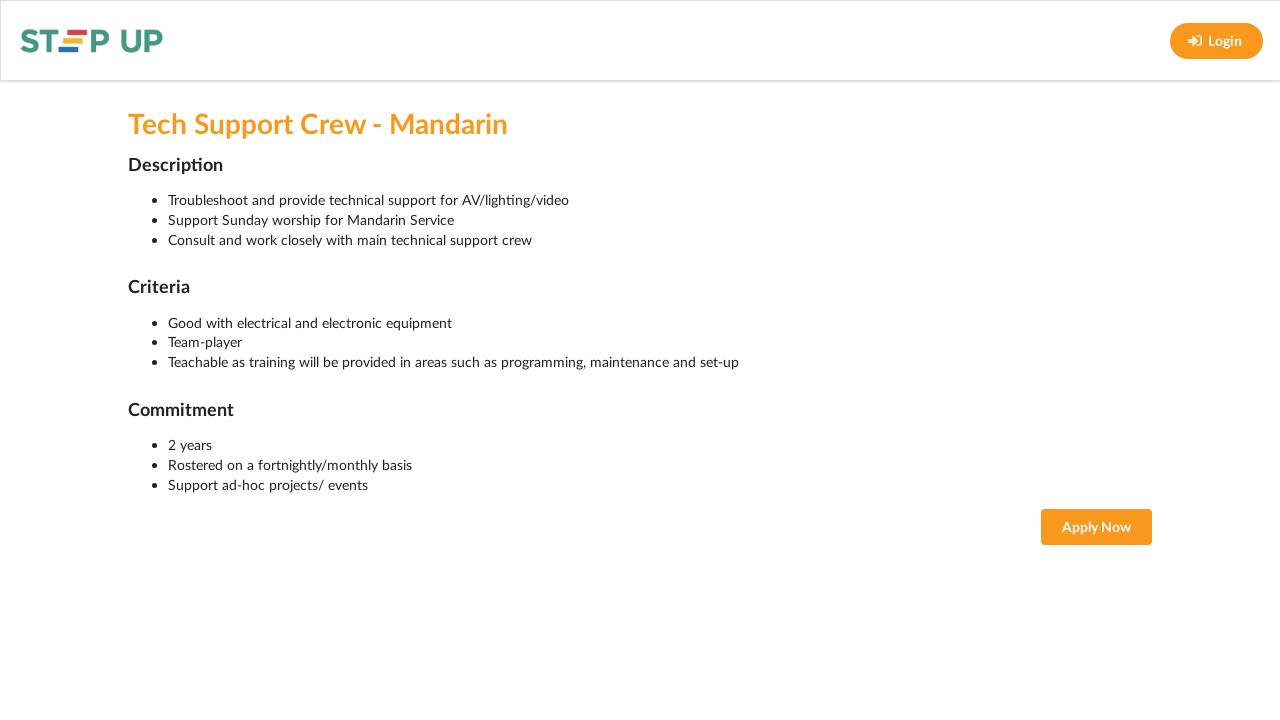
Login (1215, 40)
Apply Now (1096, 526)
